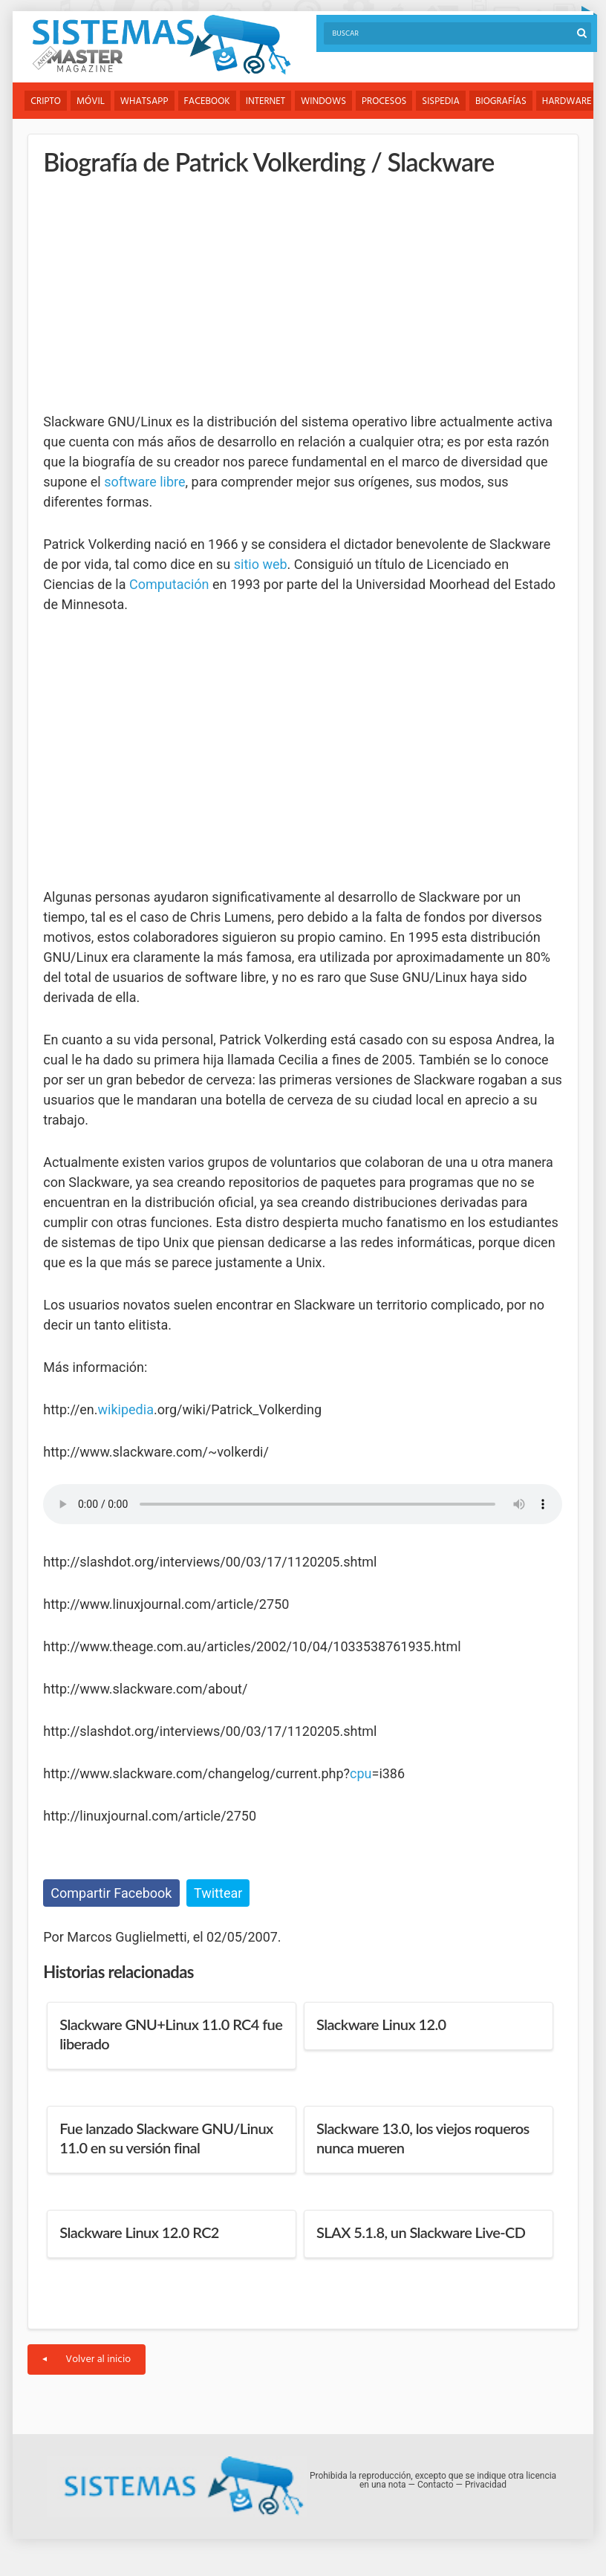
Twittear (218, 1893)
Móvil (90, 101)
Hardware (567, 101)
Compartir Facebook (111, 1893)
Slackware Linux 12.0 (381, 2024)
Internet (265, 101)
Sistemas (161, 45)
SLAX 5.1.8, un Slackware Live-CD (420, 2232)
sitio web (260, 564)
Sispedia (441, 101)
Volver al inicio (86, 2359)
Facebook (207, 101)
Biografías (501, 101)
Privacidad (485, 2484)
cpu (360, 1773)
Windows (323, 101)
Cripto (45, 101)
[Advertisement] (154, 293)
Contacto (435, 2484)
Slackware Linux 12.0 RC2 (139, 2232)
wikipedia (126, 1409)
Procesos (384, 101)
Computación (169, 584)
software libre (144, 481)
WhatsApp (144, 101)
